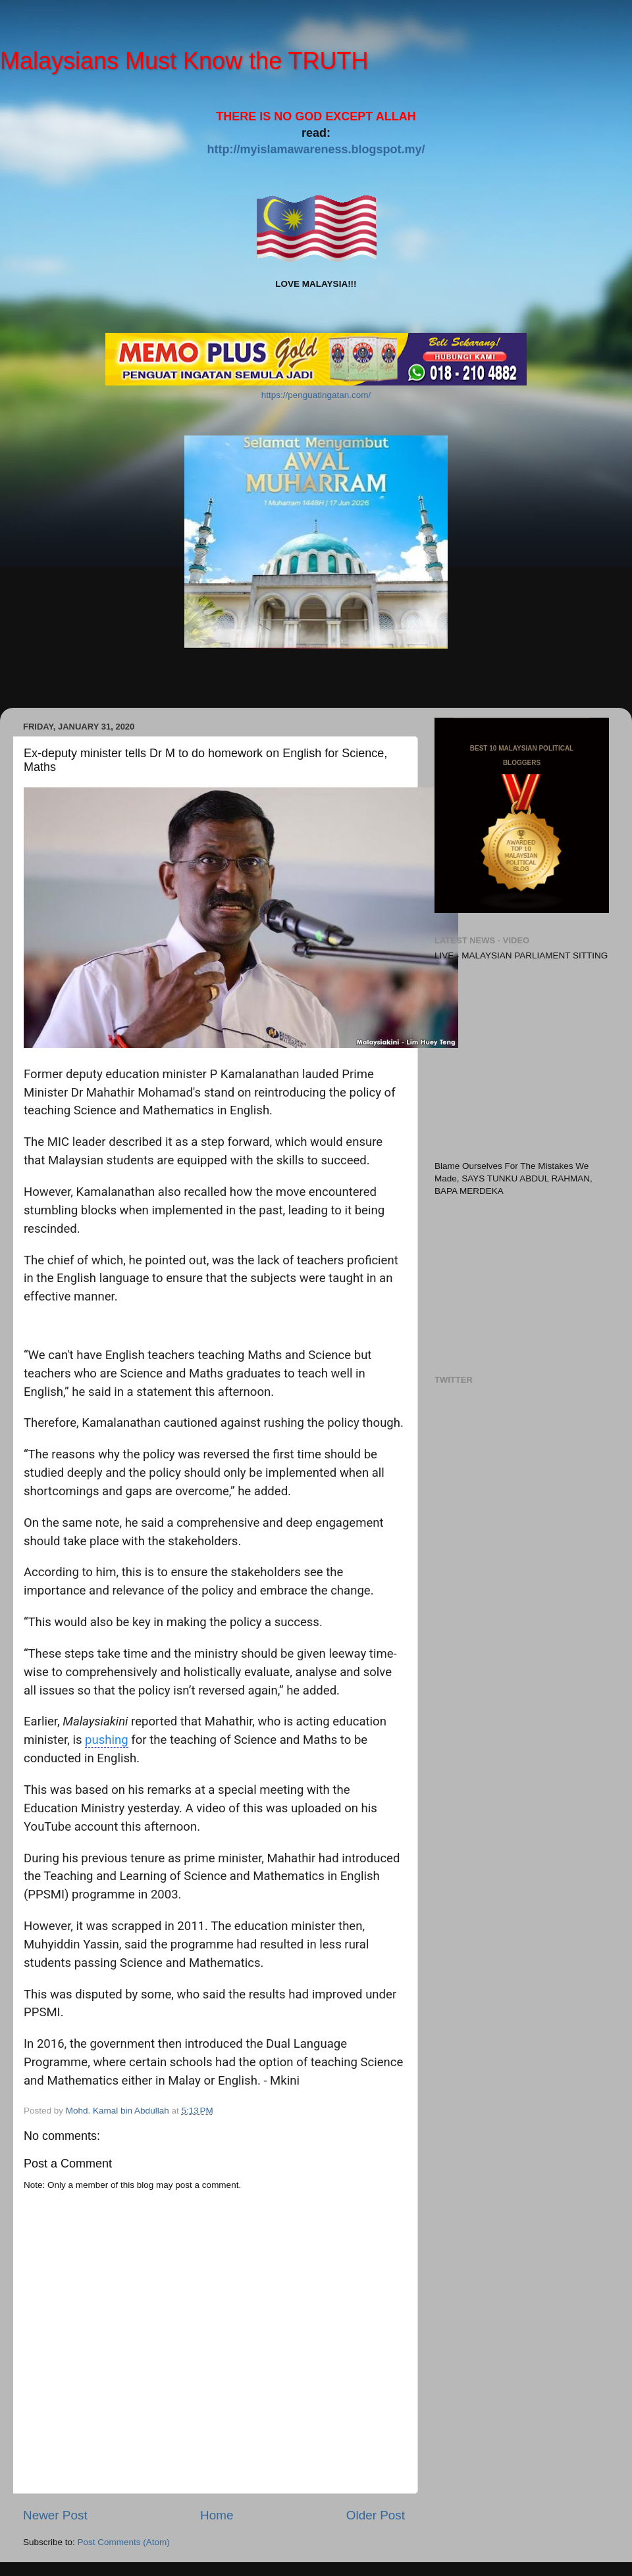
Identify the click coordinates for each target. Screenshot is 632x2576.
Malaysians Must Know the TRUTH (184, 60)
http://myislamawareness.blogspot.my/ (316, 149)
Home (216, 2515)
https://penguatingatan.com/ (316, 395)
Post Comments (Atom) (124, 2542)
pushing (106, 1740)
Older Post (375, 2515)
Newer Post (55, 2515)
